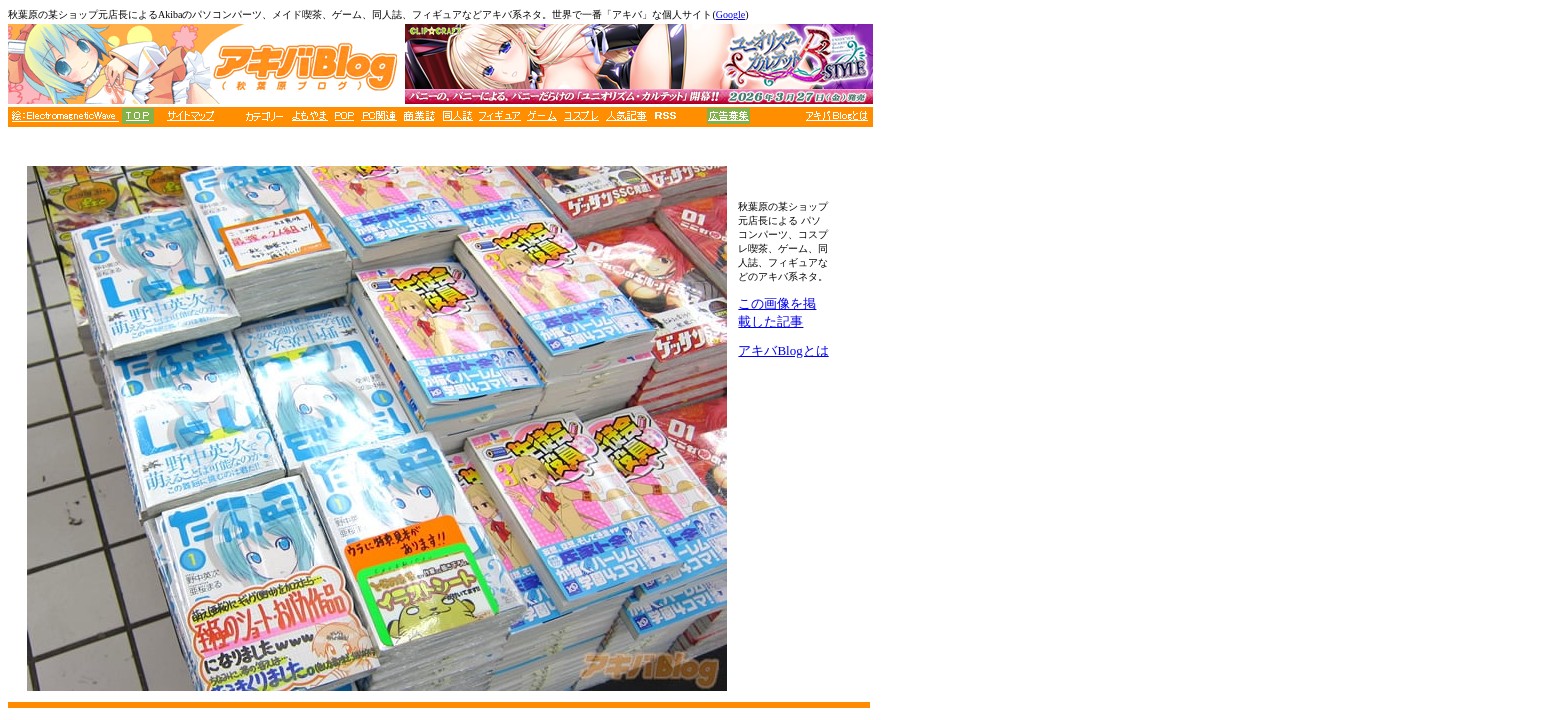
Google (730, 14)
